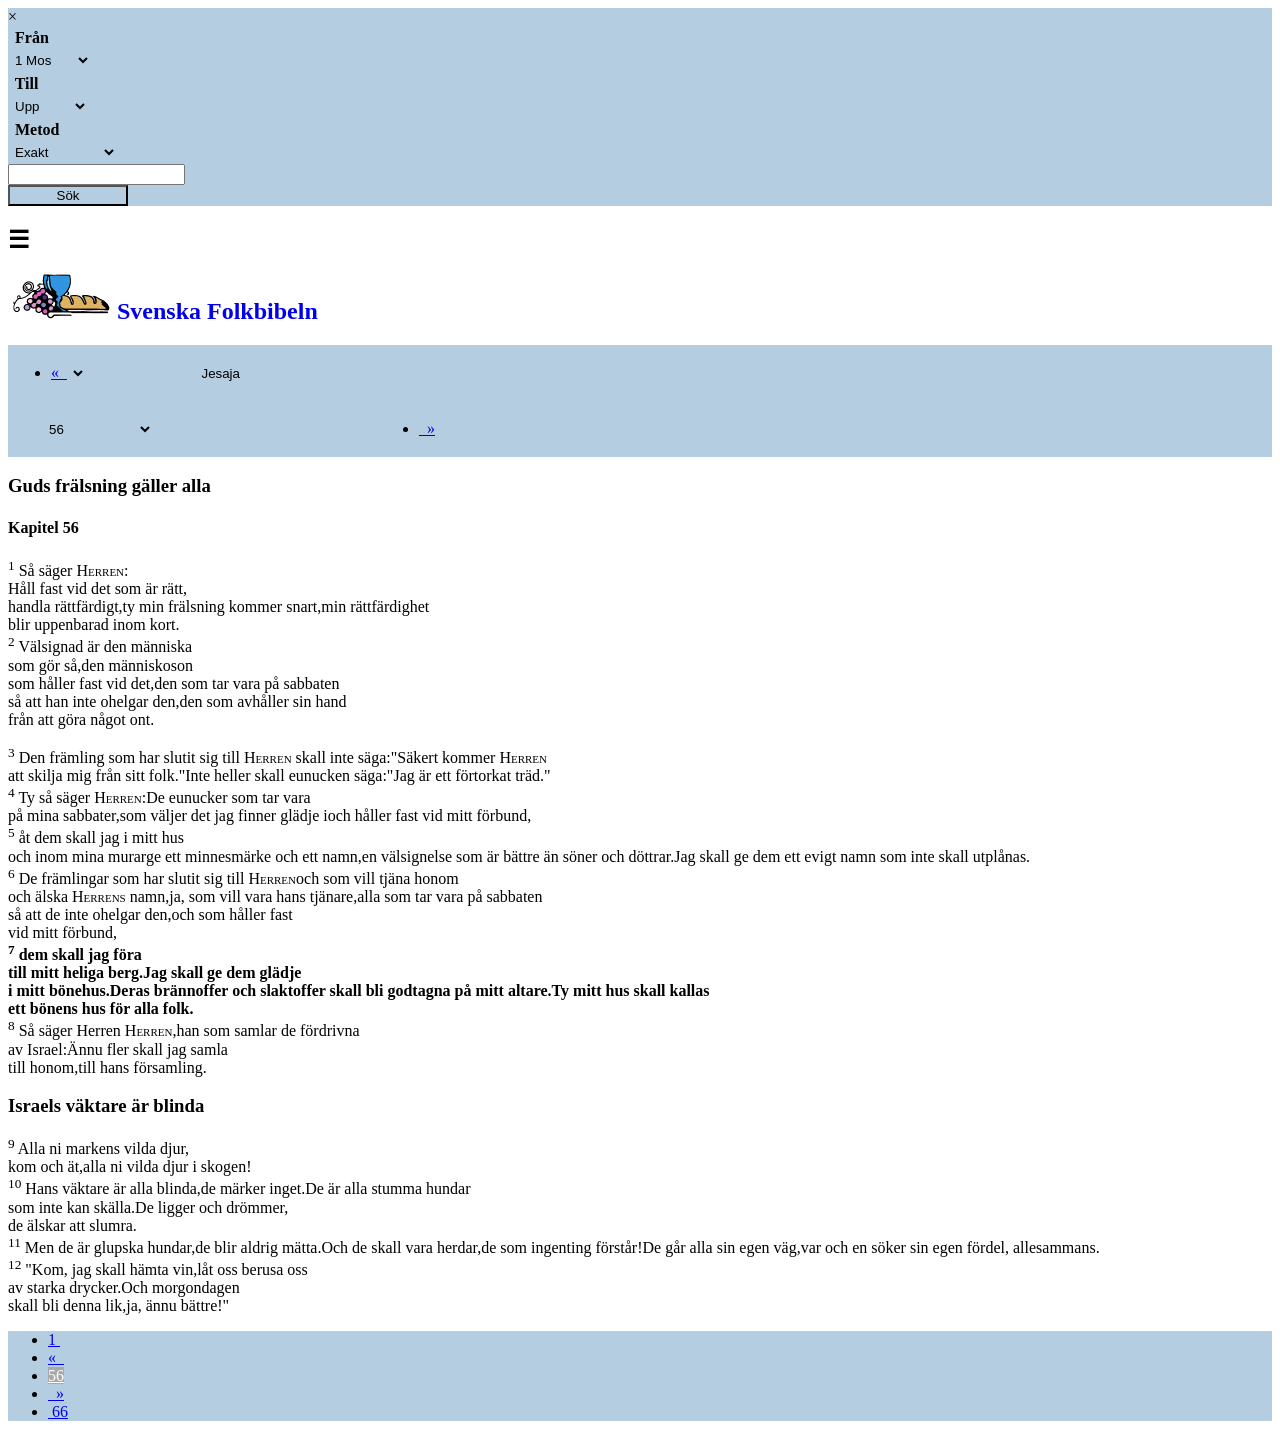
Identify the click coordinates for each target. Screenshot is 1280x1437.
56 (56, 1375)
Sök (68, 195)
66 (58, 1411)
